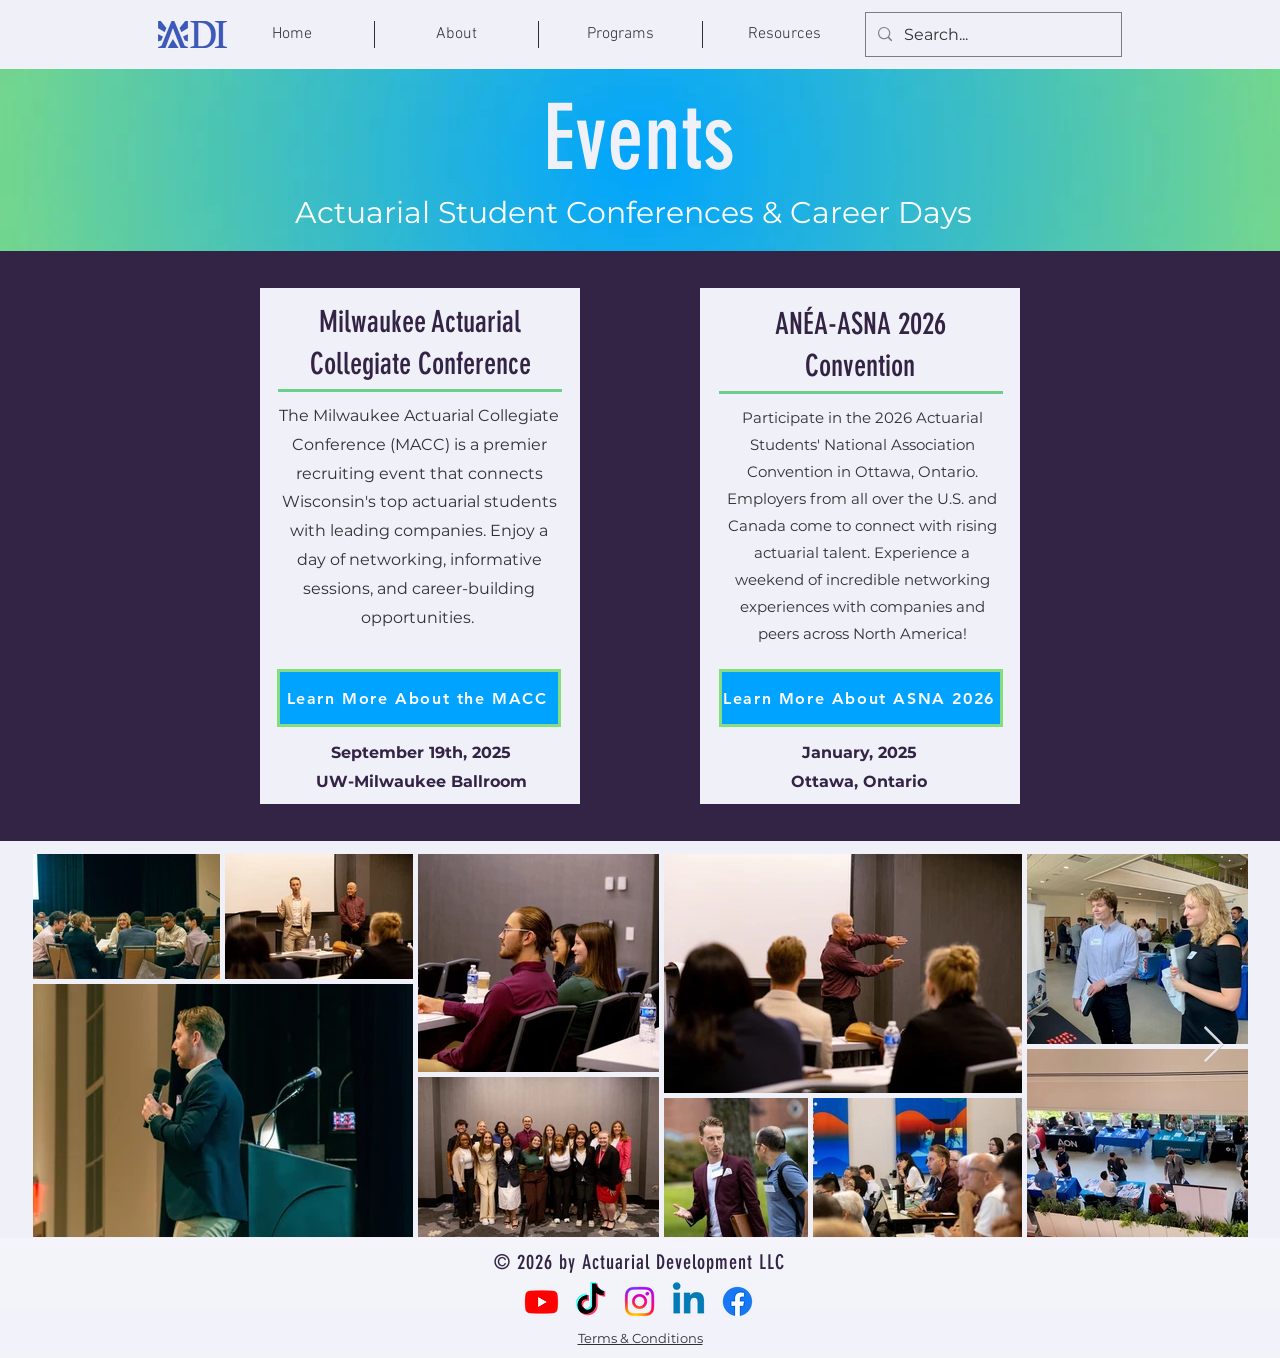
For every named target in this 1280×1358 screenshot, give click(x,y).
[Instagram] (639, 1301)
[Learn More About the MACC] (419, 698)
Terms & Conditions (640, 1338)
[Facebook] (737, 1301)
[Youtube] (541, 1301)
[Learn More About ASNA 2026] (861, 698)
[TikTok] (590, 1301)
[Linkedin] (688, 1301)
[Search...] (991, 35)
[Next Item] (1213, 1045)
